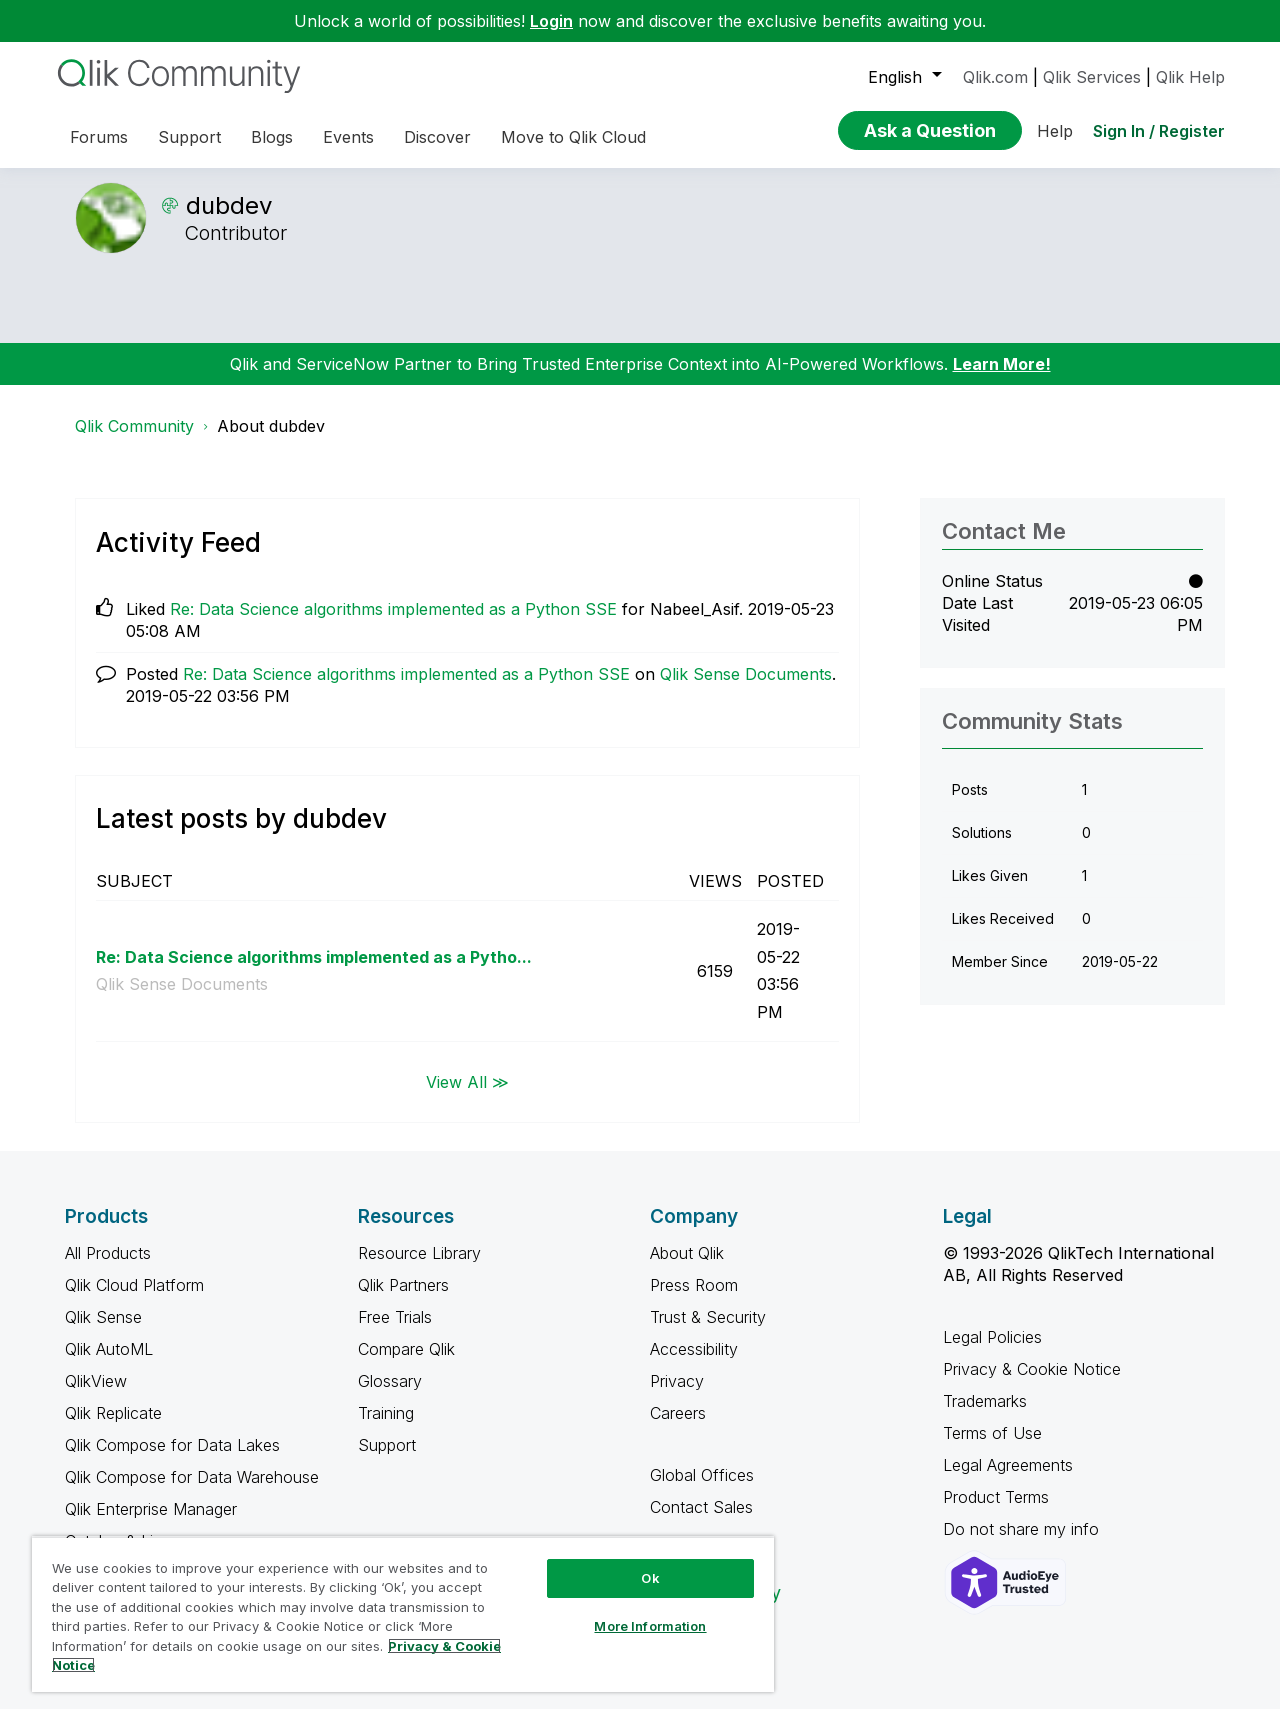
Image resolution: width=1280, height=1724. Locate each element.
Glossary (390, 1396)
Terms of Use (992, 1448)
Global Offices (702, 1490)
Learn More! (1002, 379)
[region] (403, 1614)
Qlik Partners (403, 1300)
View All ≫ (467, 1096)
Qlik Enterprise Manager (151, 1524)
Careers (678, 1428)
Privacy (677, 1396)
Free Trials (395, 1332)
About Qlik (687, 1268)
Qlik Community (134, 441)
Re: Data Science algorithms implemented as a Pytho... (314, 972)
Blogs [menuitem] (272, 137)
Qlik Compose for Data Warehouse (192, 1492)
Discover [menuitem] (437, 137)
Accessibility (694, 1364)
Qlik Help (1190, 77)
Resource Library (419, 1268)
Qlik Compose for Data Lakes (172, 1460)
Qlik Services (1092, 77)
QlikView (96, 1396)
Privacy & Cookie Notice (1032, 1384)
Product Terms (996, 1512)
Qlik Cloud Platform (134, 1300)
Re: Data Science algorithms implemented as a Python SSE (393, 624)
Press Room (694, 1300)
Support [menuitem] (189, 137)
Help (1055, 131)
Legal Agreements (1008, 1480)
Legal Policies (992, 1352)
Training (386, 1428)
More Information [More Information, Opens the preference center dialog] (650, 1626)
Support (387, 1460)
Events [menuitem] (348, 137)
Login (551, 21)
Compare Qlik (406, 1364)
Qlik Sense (103, 1332)
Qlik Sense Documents (746, 689)
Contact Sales (701, 1522)
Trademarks (985, 1416)
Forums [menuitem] (99, 137)
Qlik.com (995, 77)
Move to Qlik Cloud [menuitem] (573, 137)
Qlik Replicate (113, 1428)
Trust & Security (708, 1332)
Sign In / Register (1159, 131)
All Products (108, 1268)
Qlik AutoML (109, 1364)
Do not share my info (1023, 1544)
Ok (650, 1578)
